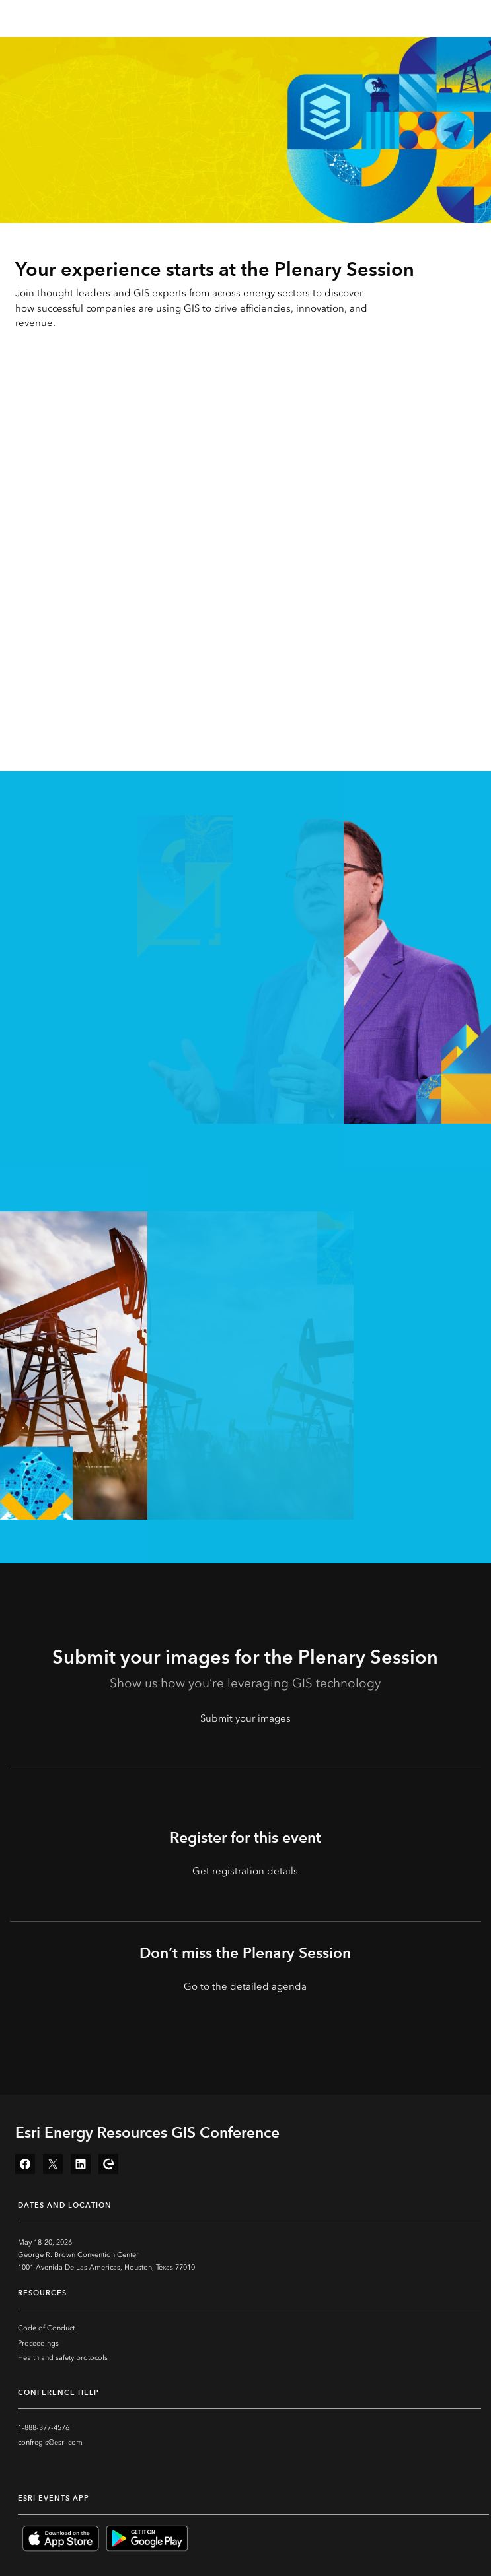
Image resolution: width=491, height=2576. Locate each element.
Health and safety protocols (63, 2358)
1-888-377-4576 (43, 2427)
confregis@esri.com (50, 2442)
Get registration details (245, 1871)
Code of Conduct (46, 2328)
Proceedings (38, 2343)
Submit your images (245, 1718)
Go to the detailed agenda (245, 1986)
